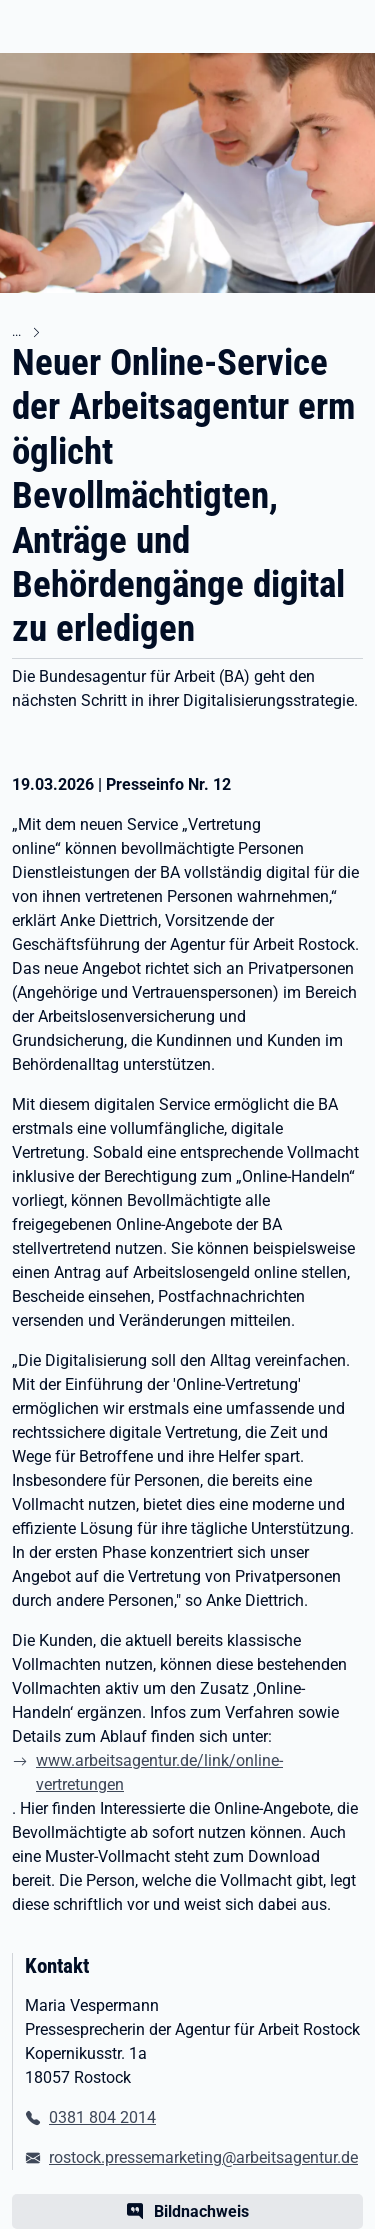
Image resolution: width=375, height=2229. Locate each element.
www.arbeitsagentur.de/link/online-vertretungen (159, 1772)
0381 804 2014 (102, 2117)
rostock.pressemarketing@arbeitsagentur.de (203, 2157)
